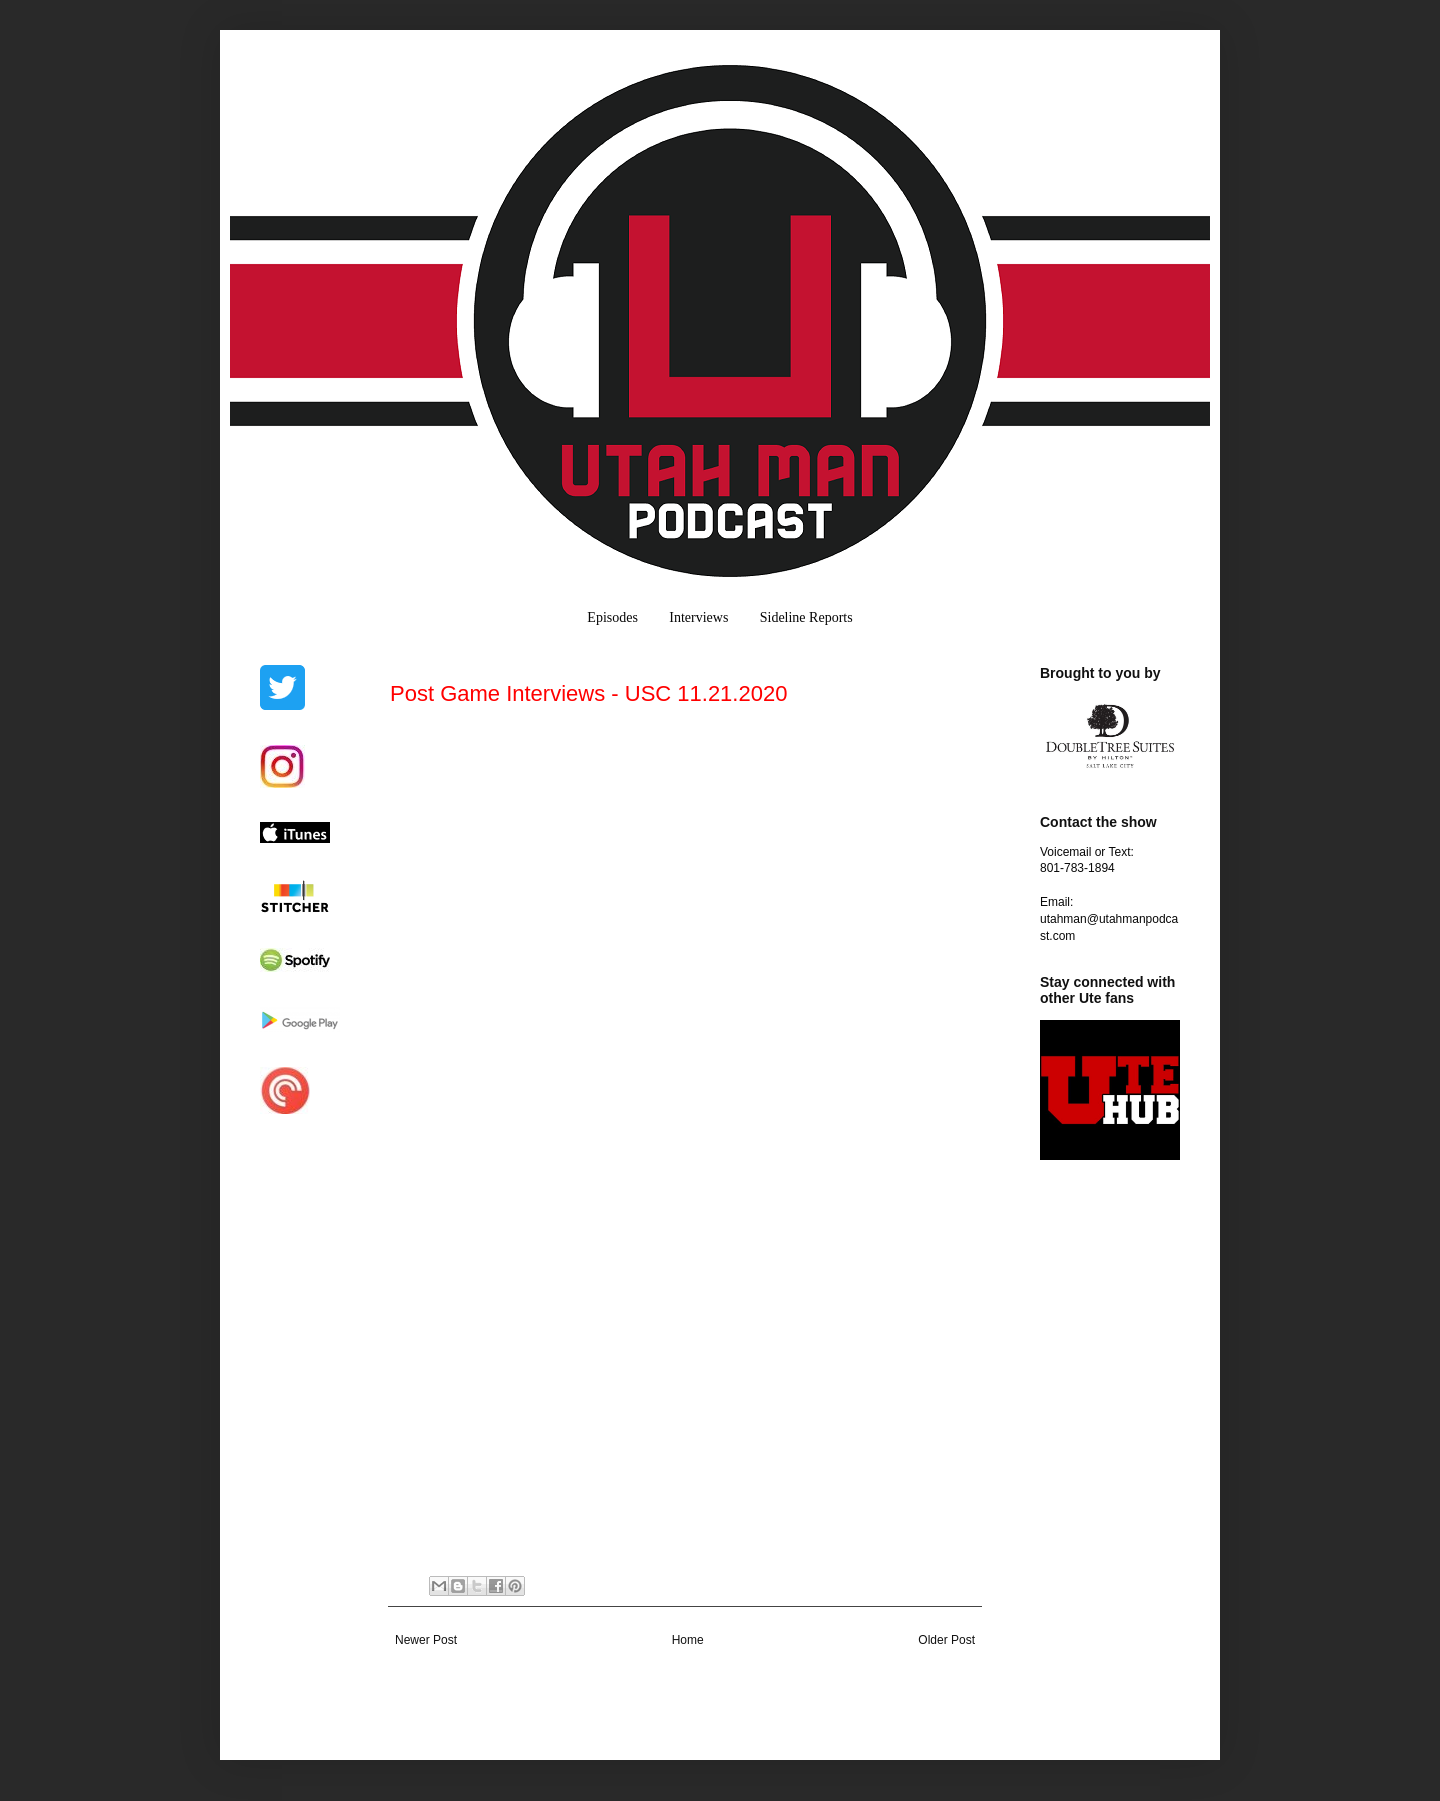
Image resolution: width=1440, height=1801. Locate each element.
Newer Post (426, 1640)
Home (688, 1640)
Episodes (612, 617)
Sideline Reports (806, 617)
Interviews (698, 617)
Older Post (946, 1640)
